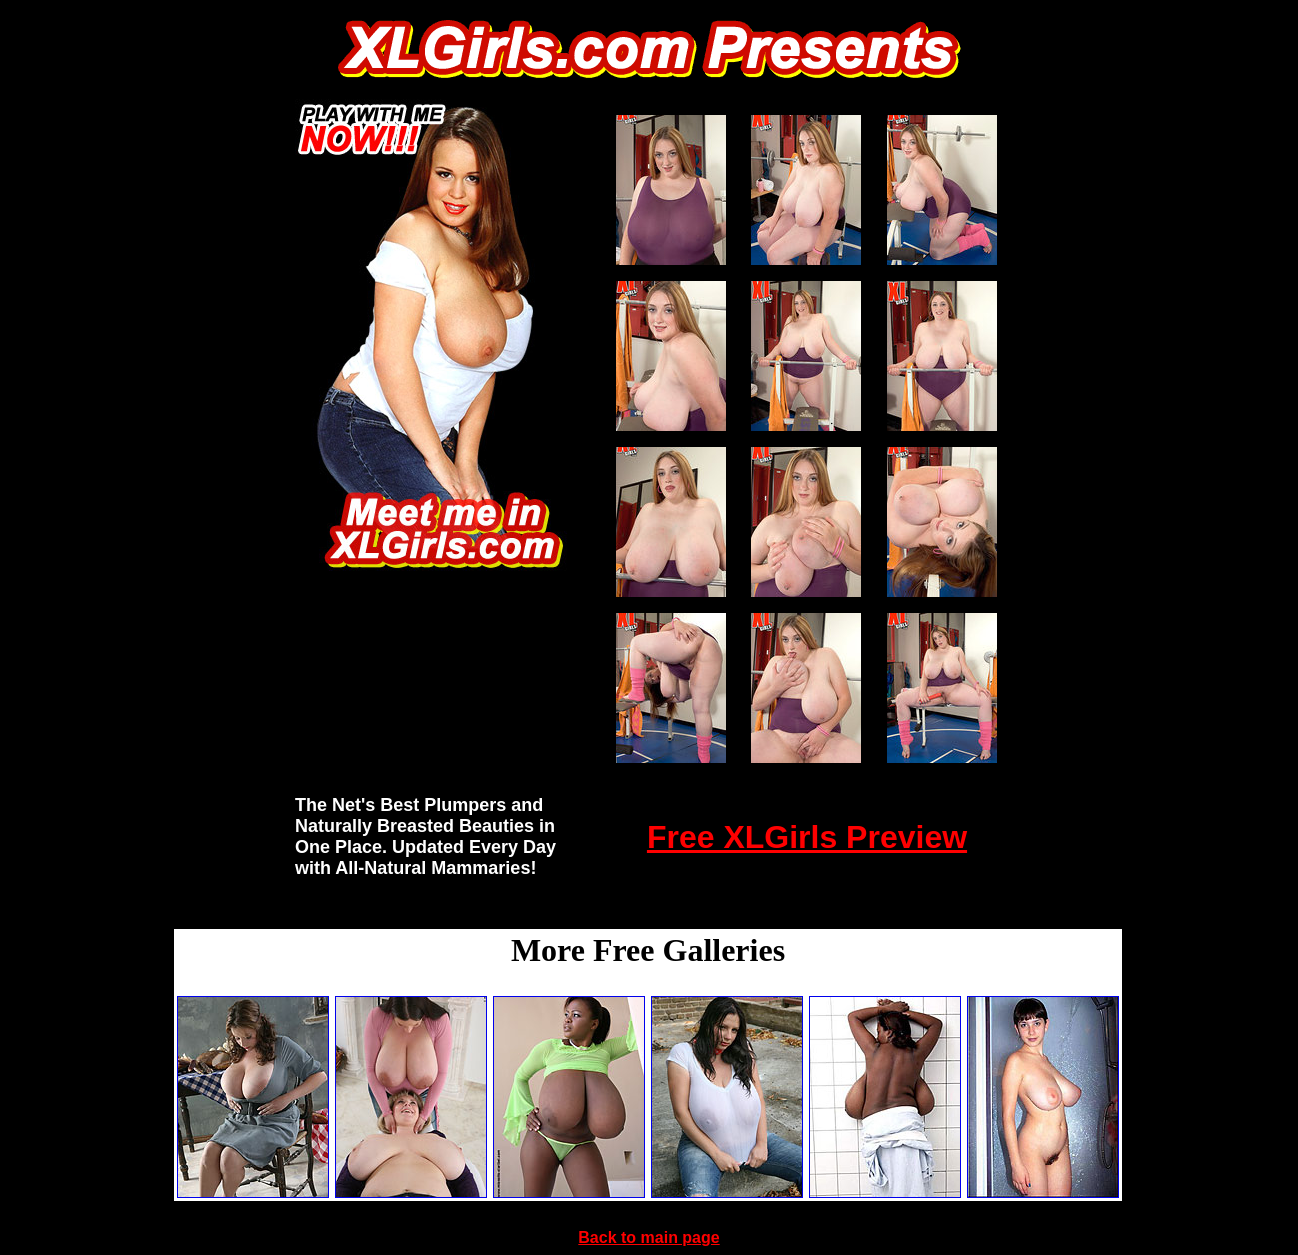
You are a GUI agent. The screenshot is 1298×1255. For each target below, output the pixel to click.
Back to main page (648, 1237)
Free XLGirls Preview (807, 837)
